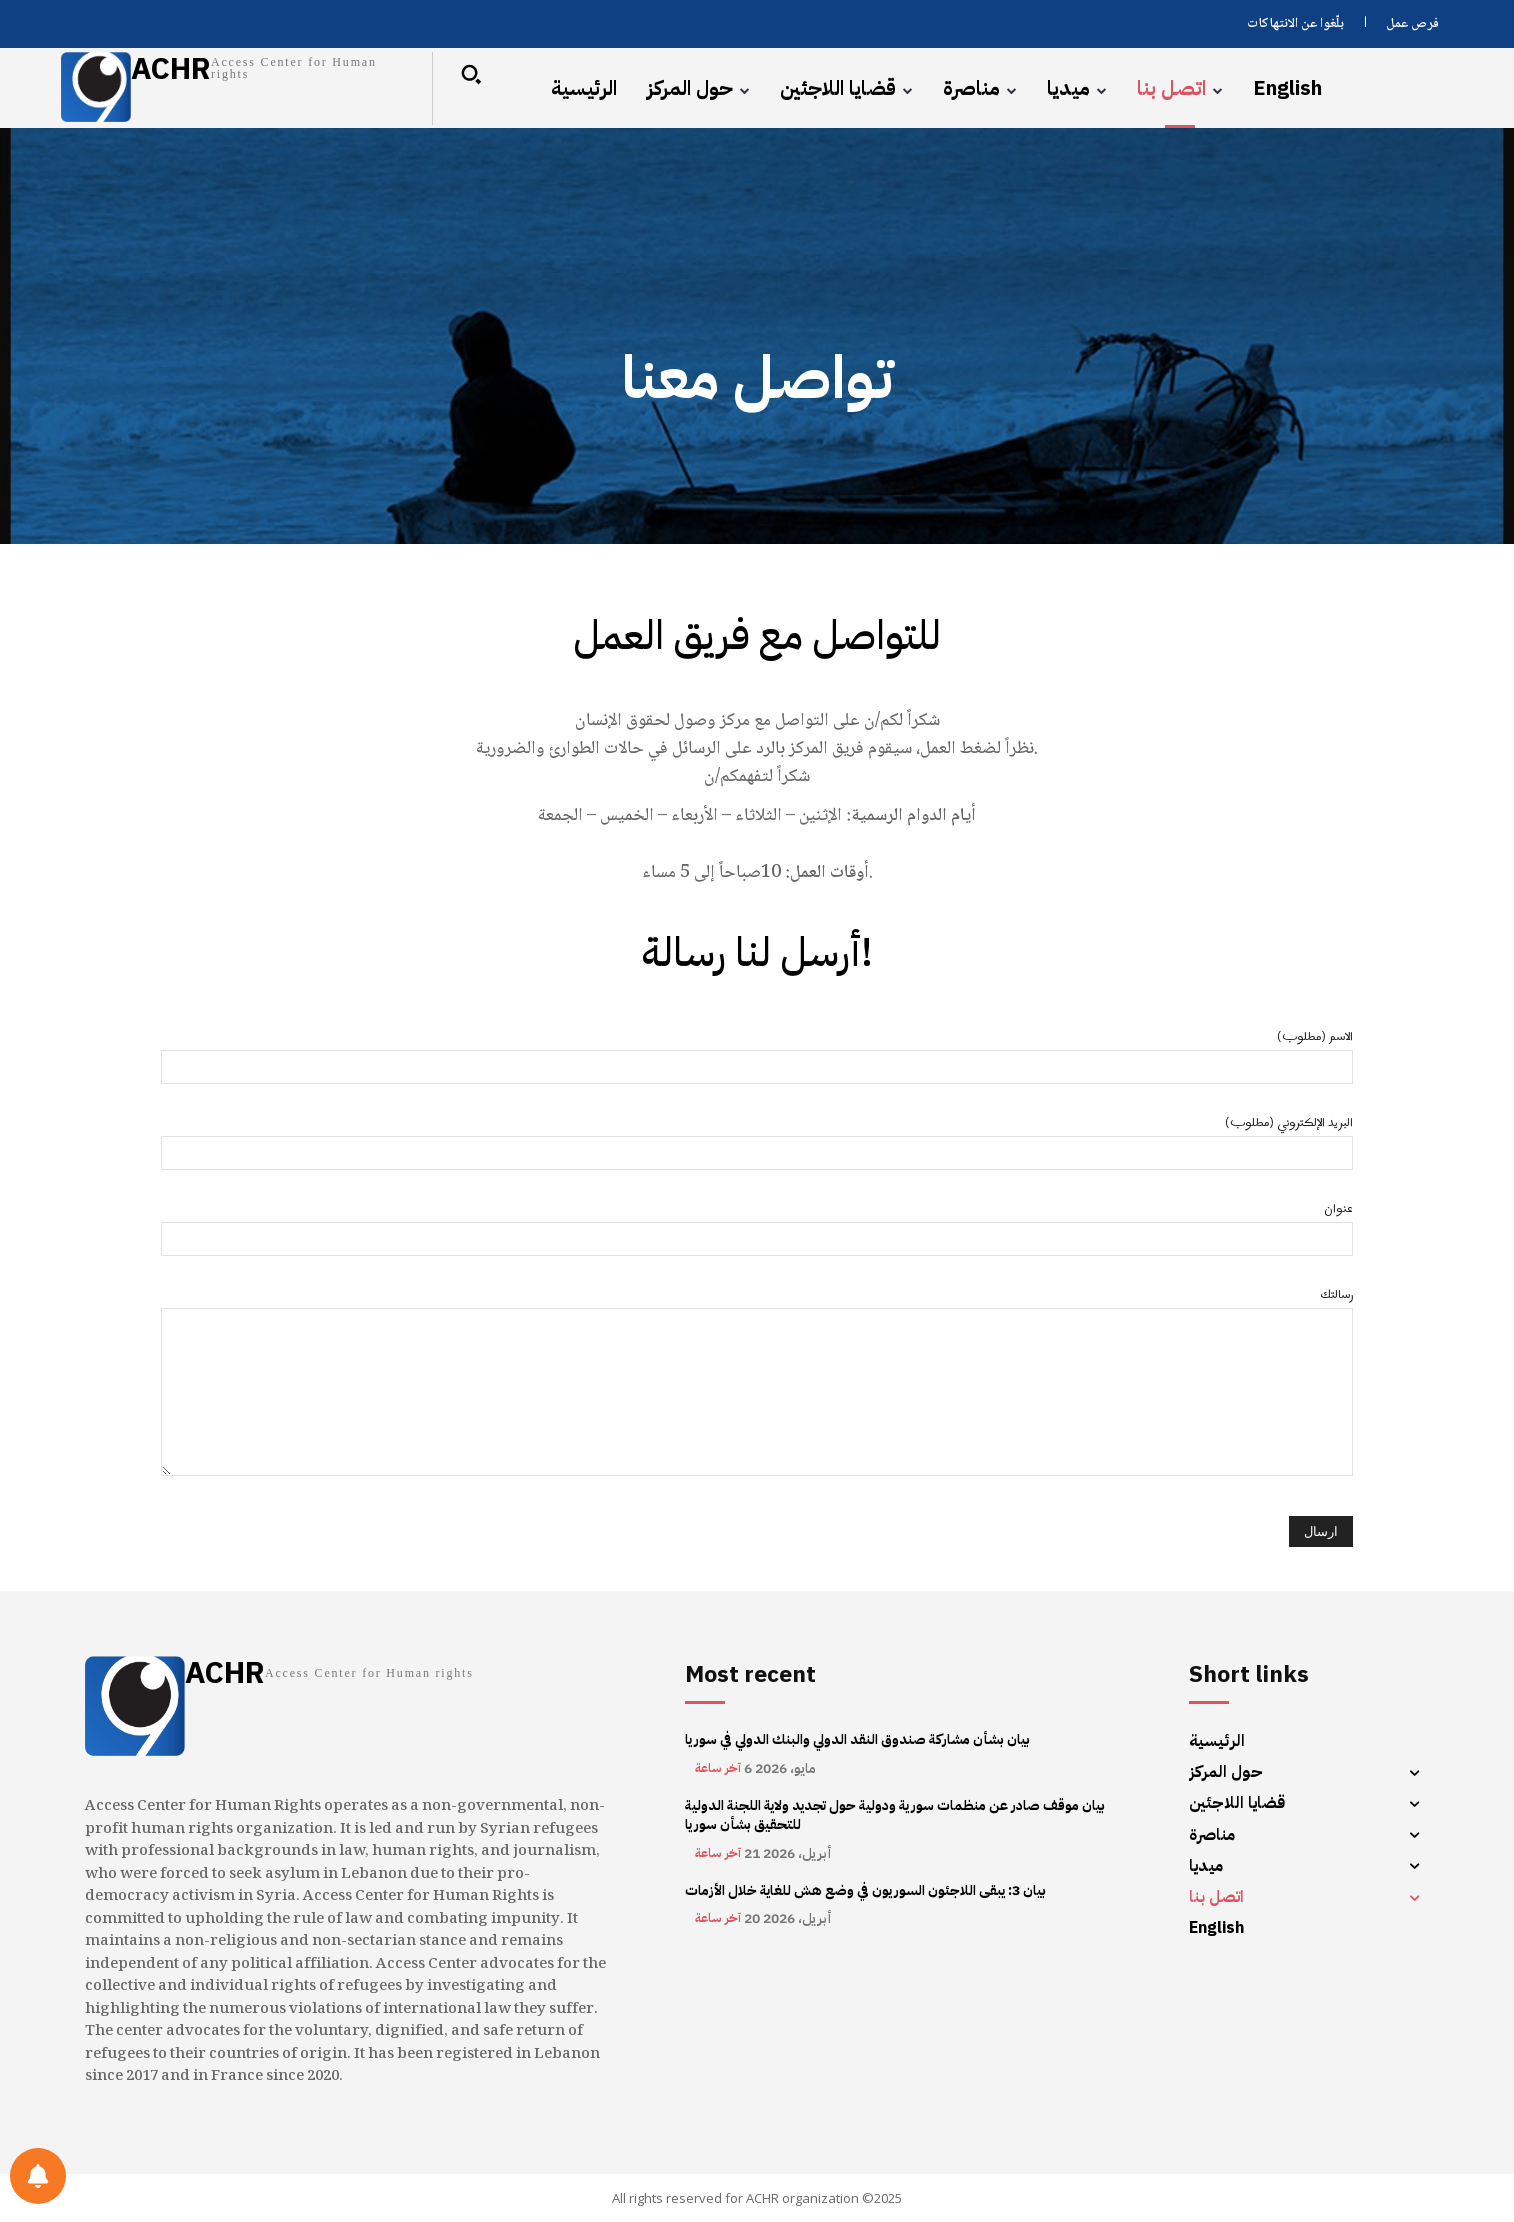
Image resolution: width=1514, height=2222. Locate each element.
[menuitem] (1287, 88)
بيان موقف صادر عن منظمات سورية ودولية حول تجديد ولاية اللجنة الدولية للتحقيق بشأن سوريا (895, 1815)
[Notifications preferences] (38, 2176)
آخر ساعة (718, 1768)
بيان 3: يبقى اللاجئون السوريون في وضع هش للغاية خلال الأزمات (865, 1890)
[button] (471, 74)
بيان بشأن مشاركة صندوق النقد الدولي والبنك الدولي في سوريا (857, 1739)
